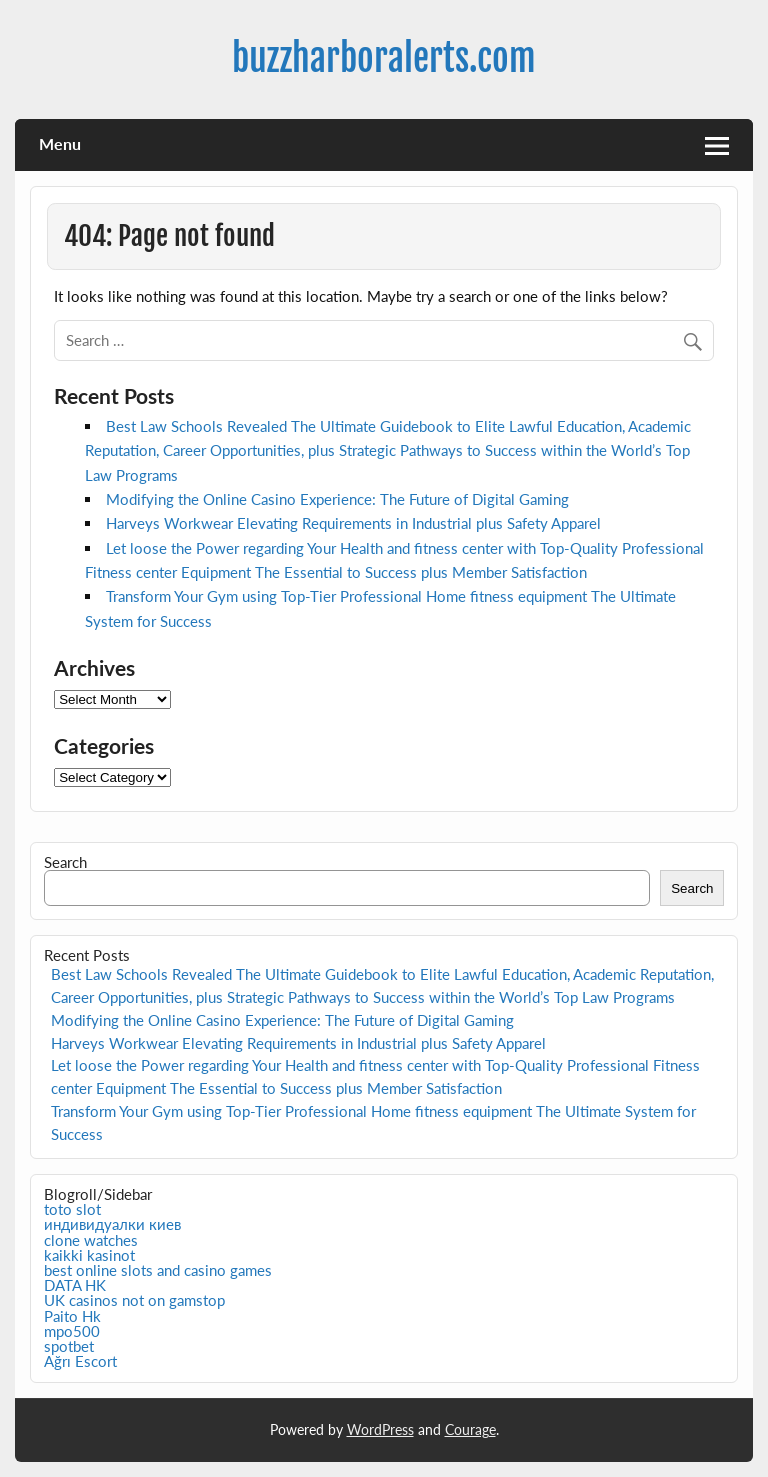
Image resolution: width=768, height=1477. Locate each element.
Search (65, 862)
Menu (60, 143)
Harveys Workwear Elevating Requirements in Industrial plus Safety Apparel (353, 523)
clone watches (91, 1240)
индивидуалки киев (112, 1224)
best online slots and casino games (158, 1270)
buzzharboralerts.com (384, 58)
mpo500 (72, 1331)
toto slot (72, 1209)
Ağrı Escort (80, 1361)
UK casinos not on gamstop (134, 1300)
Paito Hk (72, 1316)
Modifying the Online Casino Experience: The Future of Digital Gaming (337, 499)
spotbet (69, 1346)
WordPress (380, 1429)
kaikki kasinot (89, 1255)
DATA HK (75, 1285)
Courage (470, 1429)
